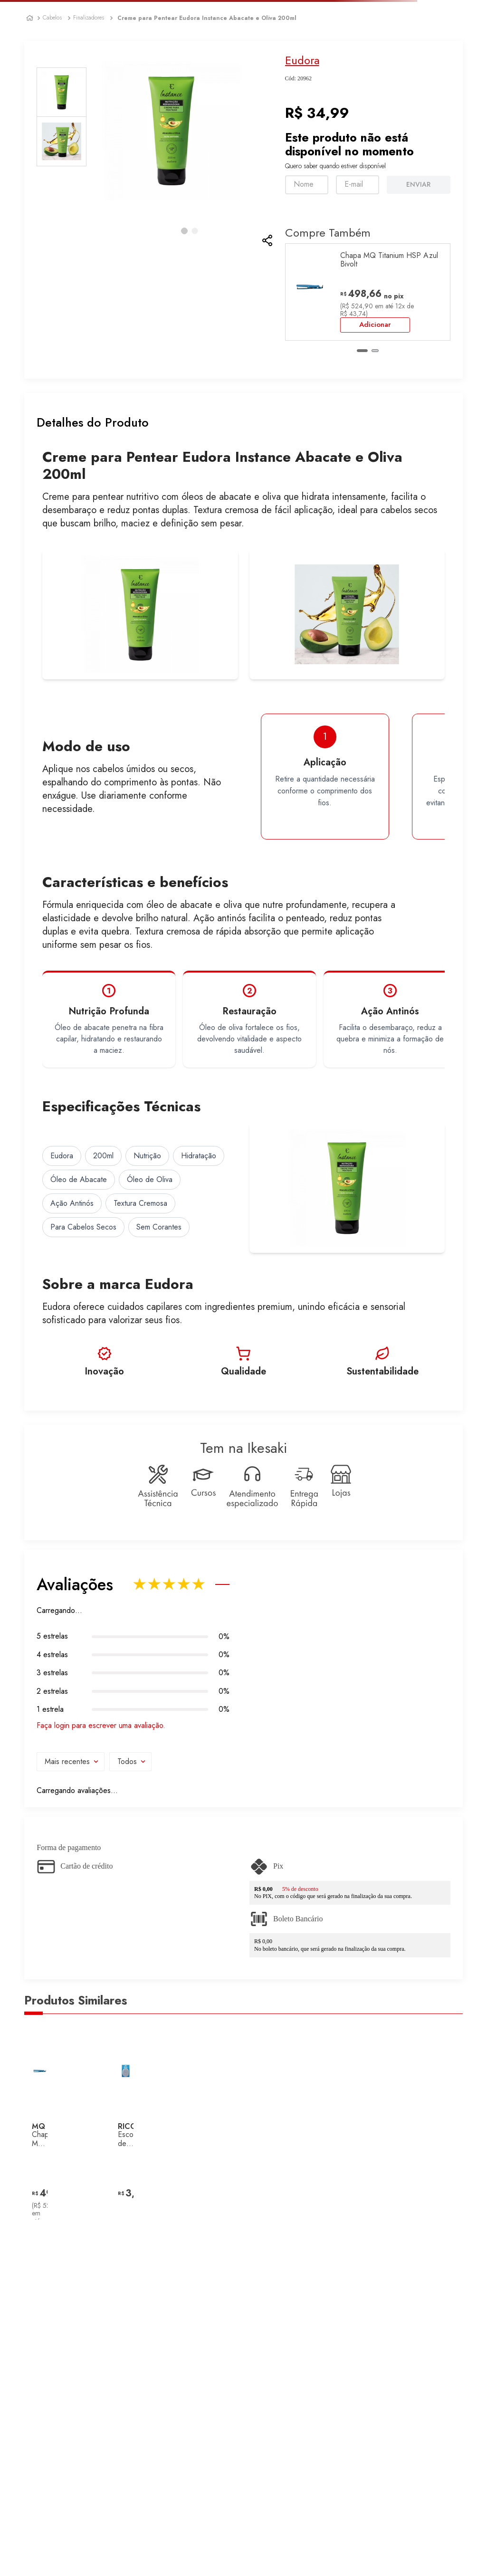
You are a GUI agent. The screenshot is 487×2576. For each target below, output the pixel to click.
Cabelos (52, 18)
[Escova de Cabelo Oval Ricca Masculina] (126, 2124)
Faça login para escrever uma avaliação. (101, 1725)
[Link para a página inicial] (29, 18)
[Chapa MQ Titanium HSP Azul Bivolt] (367, 292)
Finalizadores (88, 18)
